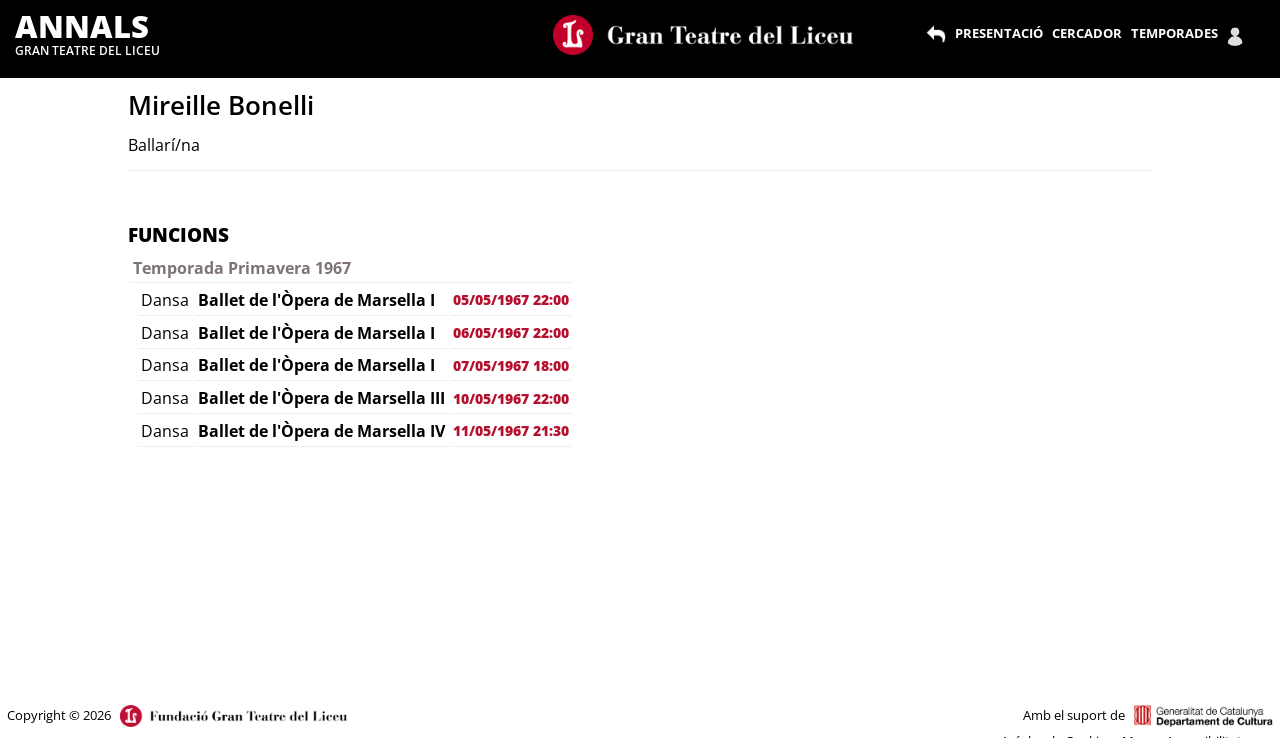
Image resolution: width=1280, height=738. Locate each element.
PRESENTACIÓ (999, 33)
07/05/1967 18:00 (511, 365)
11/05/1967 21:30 (511, 430)
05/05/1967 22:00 (511, 299)
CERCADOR (1087, 33)
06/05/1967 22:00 (511, 332)
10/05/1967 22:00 (511, 398)
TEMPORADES (1174, 33)
